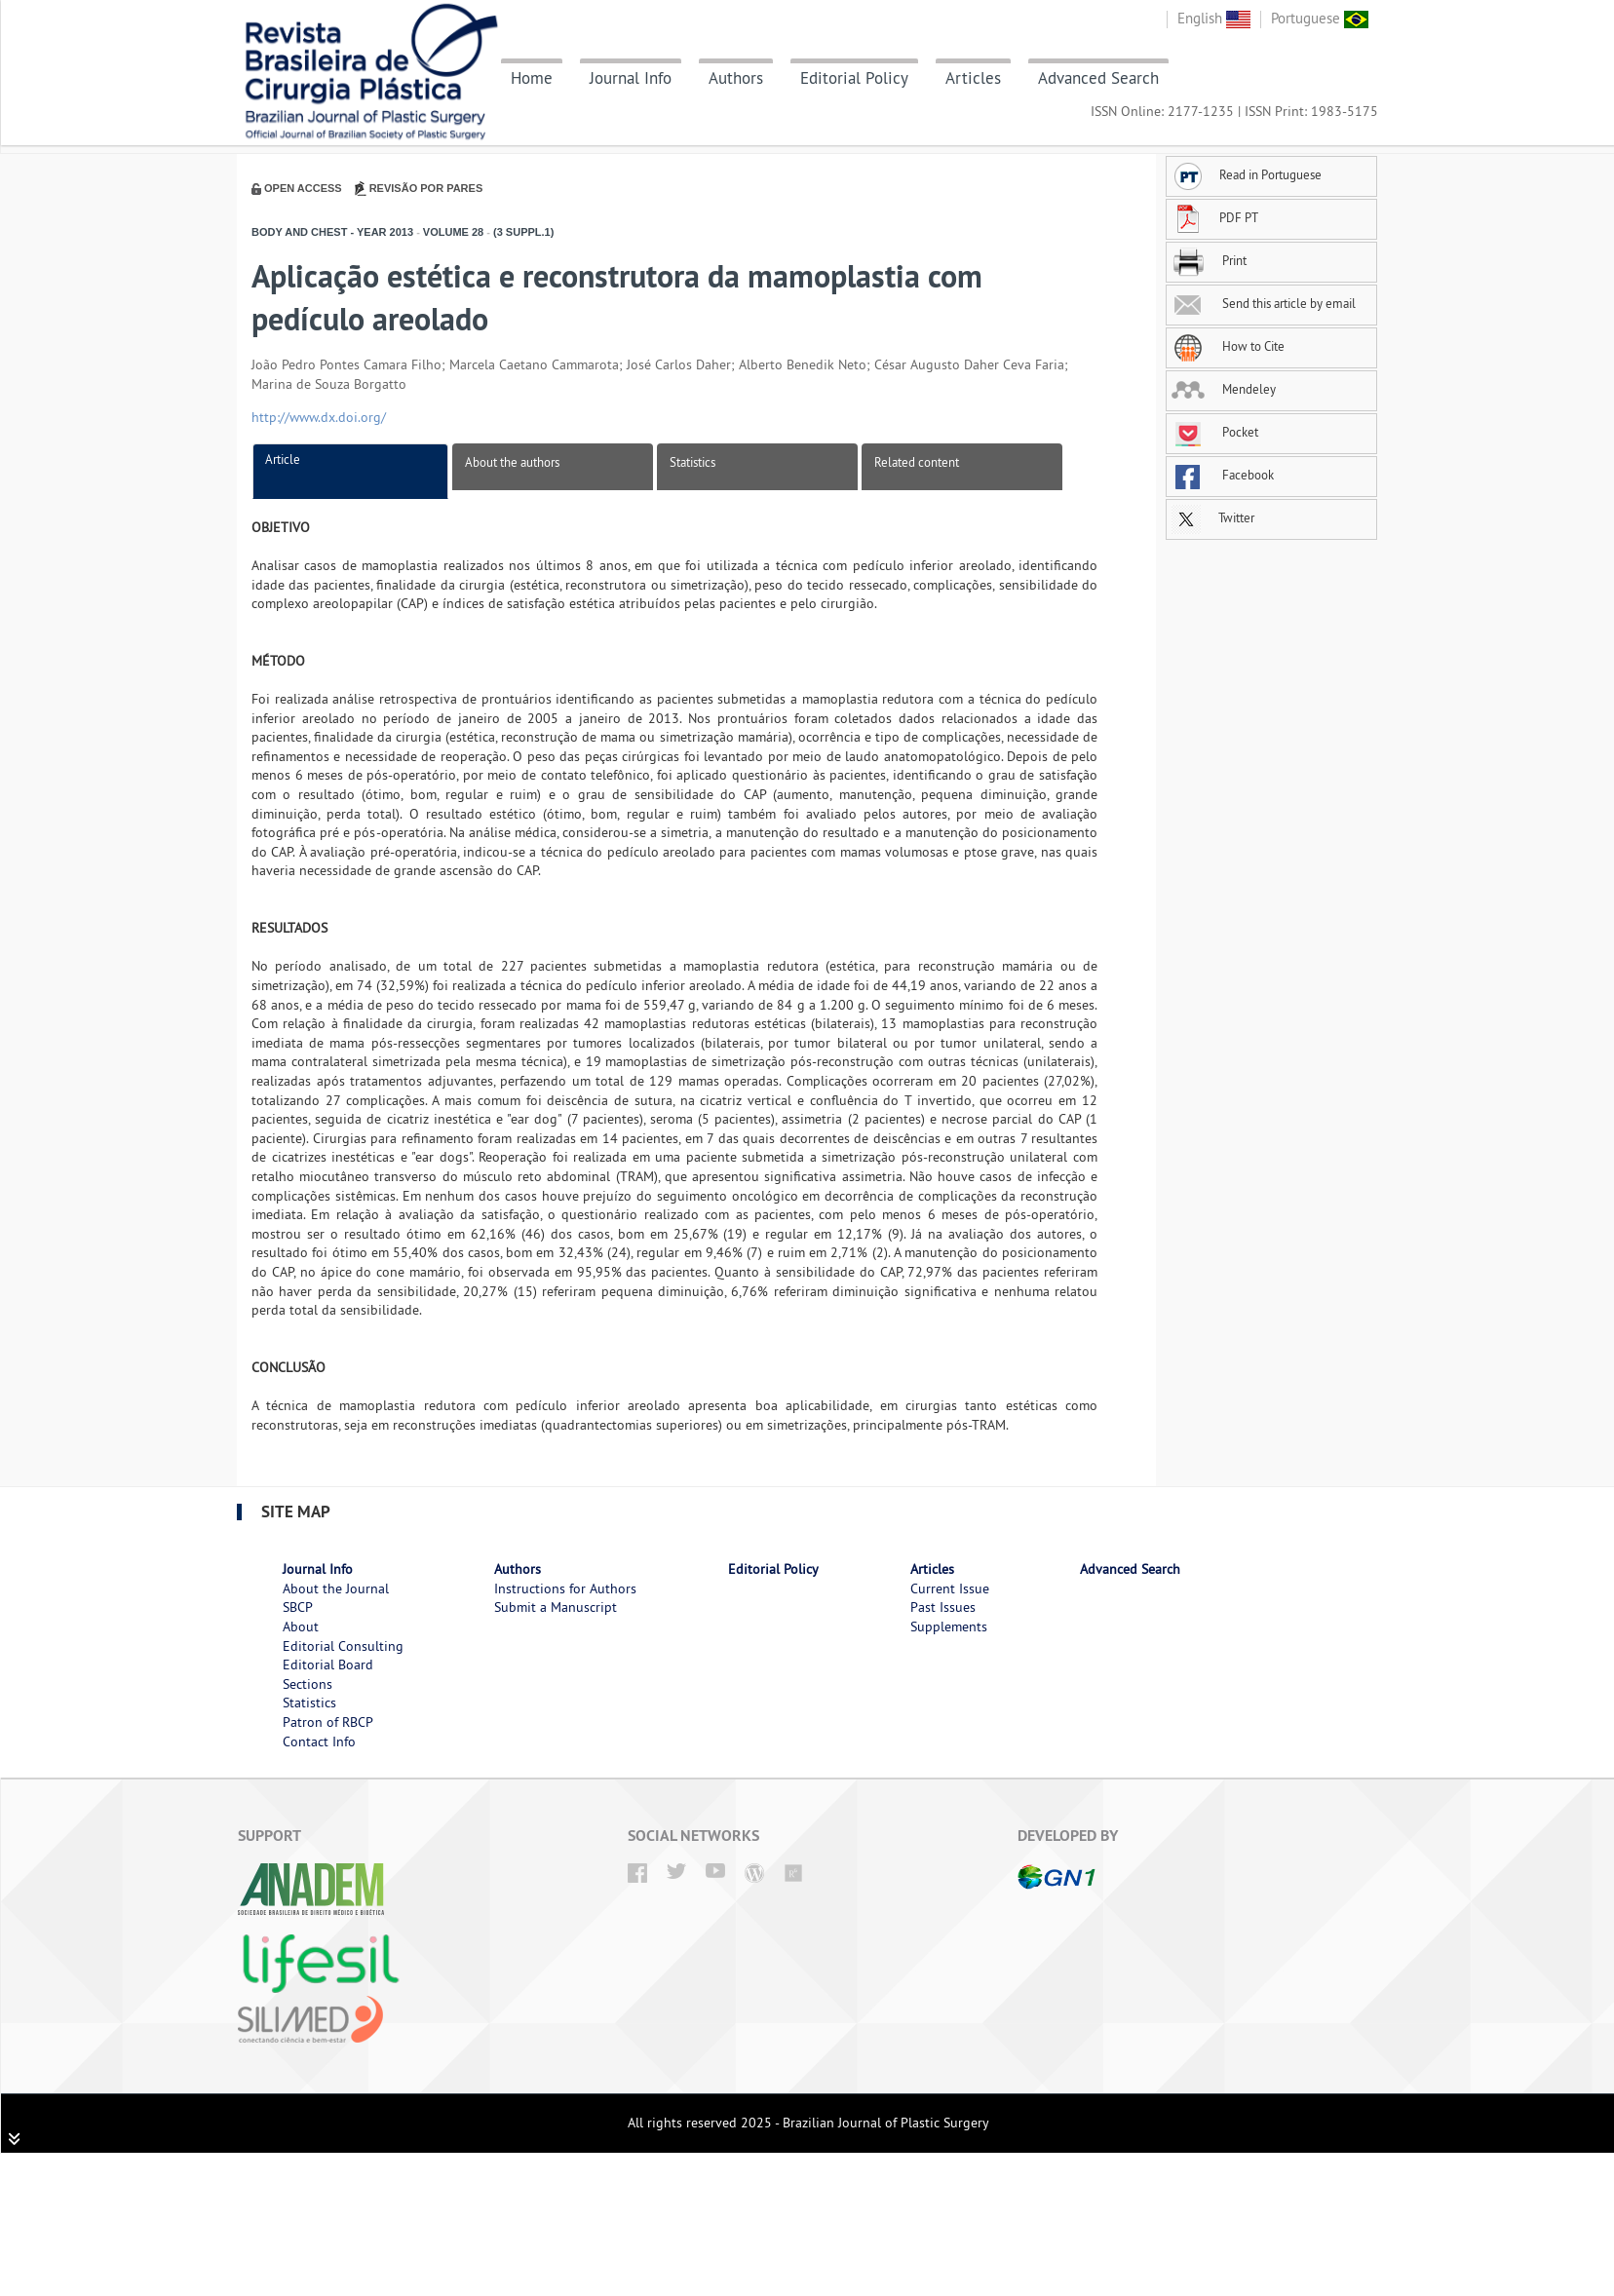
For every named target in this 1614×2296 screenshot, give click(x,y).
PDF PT (1215, 217)
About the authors (512, 462)
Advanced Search (1098, 78)
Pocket (1215, 432)
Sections (307, 1684)
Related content (916, 462)
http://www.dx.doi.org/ (318, 417)
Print (1209, 260)
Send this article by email (1264, 303)
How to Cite (1228, 346)
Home (532, 78)
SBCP (298, 1607)
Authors (736, 78)
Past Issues (943, 1607)
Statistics (692, 462)
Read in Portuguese (1247, 174)
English (1213, 18)
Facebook (1223, 474)
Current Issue (949, 1588)
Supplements (948, 1626)
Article (282, 459)
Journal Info (631, 78)
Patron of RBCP (328, 1722)
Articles (973, 78)
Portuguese (1319, 18)
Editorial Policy (854, 78)
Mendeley (1224, 389)
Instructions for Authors (565, 1588)
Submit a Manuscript (555, 1607)
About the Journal (336, 1588)
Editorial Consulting (343, 1646)
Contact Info (319, 1741)
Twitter (1213, 517)
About (301, 1626)
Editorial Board (328, 1664)
